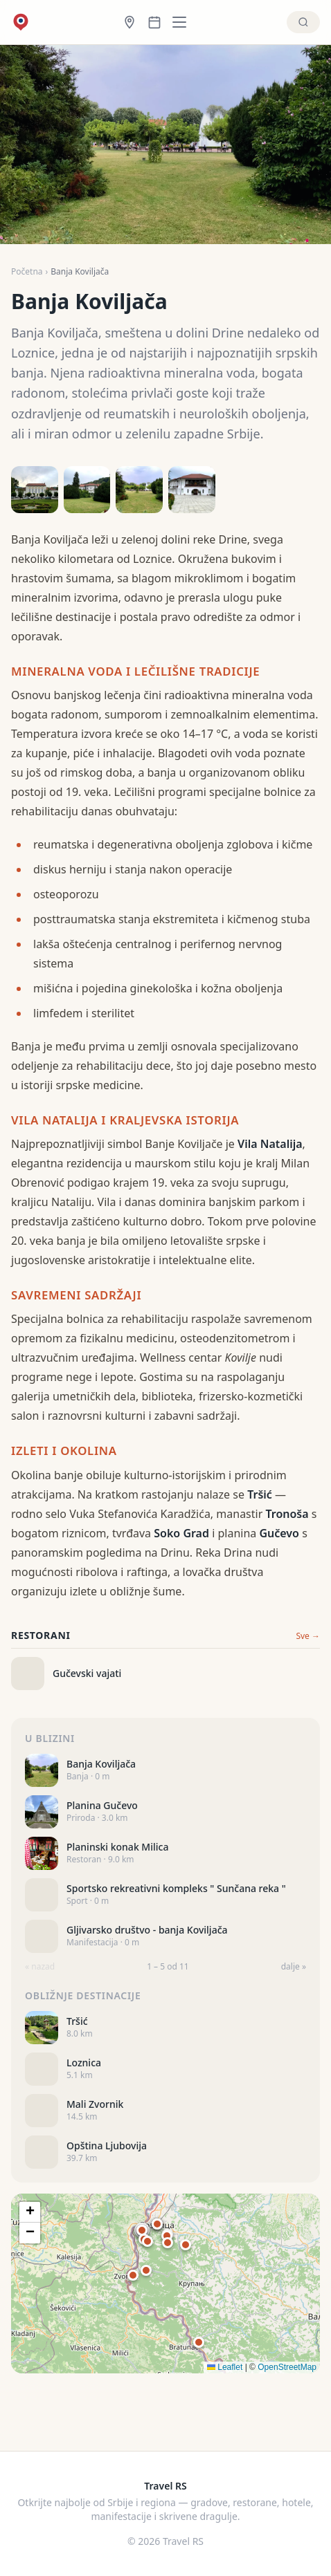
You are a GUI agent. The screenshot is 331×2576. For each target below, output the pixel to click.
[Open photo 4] (191, 489)
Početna (27, 271)
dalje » (293, 1966)
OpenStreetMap (287, 2367)
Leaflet (224, 2367)
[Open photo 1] (34, 489)
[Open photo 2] (87, 489)
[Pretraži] (303, 22)
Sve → (308, 1636)
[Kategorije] (183, 22)
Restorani (41, 1635)
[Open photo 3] (139, 489)
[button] (167, 2242)
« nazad (40, 1966)
